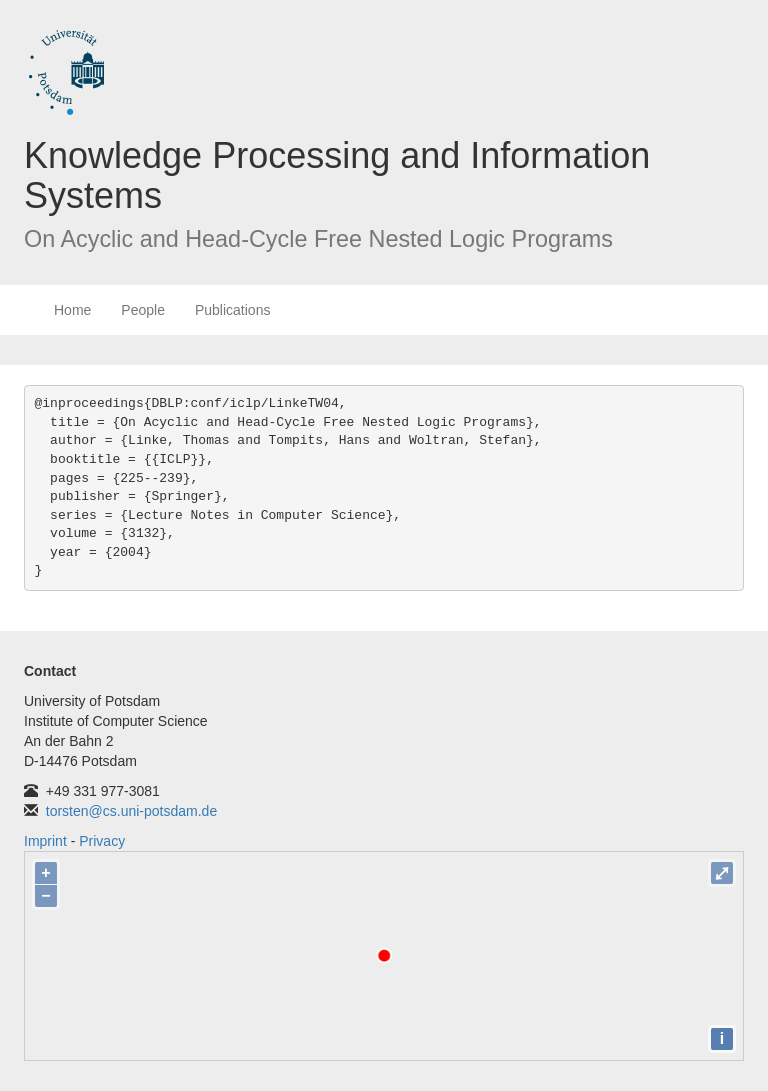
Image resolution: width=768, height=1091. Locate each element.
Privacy (102, 841)
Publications (233, 310)
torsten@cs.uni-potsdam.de (131, 811)
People (143, 310)
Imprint (45, 841)
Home (72, 310)
